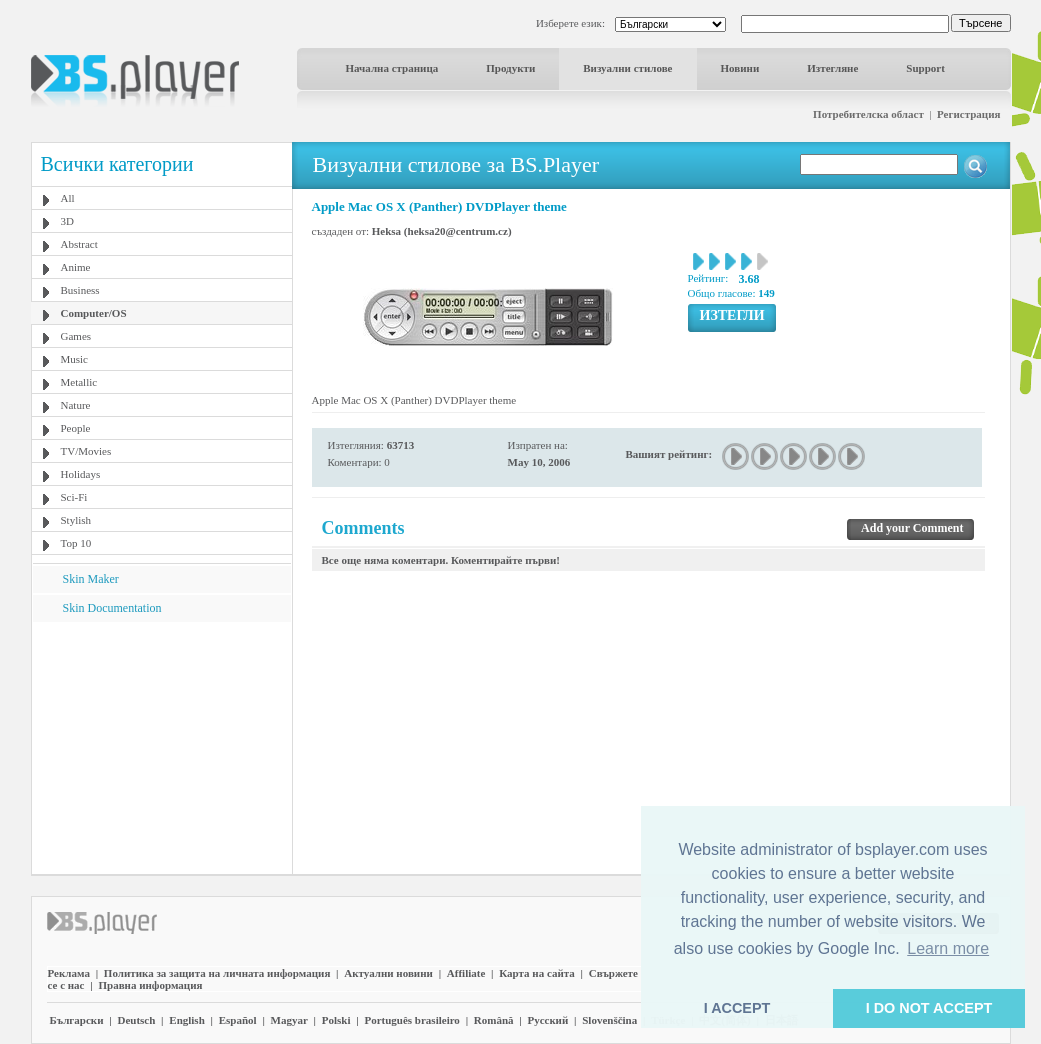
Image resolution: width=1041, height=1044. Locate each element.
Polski (336, 1020)
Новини (740, 68)
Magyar (289, 1020)
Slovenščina (609, 1020)
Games (76, 336)
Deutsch (136, 1020)
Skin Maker (91, 579)
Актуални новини (388, 973)
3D (67, 221)
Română (494, 1020)
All (68, 198)
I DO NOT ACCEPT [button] (929, 1008)
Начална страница (392, 68)
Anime (76, 267)
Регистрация (968, 114)
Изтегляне (832, 68)
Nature (76, 405)
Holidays (81, 474)
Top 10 (76, 543)
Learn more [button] (948, 948)
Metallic (79, 382)
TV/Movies (86, 451)
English (186, 1020)
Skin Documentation (112, 608)
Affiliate (466, 973)
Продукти (510, 68)
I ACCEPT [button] (737, 1008)
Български (77, 1020)
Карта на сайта (537, 973)
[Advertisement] (161, 747)
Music (75, 359)
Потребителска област (868, 114)
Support (925, 68)
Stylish (76, 520)
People (76, 428)
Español (238, 1020)
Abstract (79, 244)
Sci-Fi (74, 497)
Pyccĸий (547, 1020)
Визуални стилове (627, 68)
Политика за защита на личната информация (217, 973)
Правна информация (150, 985)
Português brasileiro (411, 1020)
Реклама (69, 973)
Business (80, 290)
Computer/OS (94, 313)
